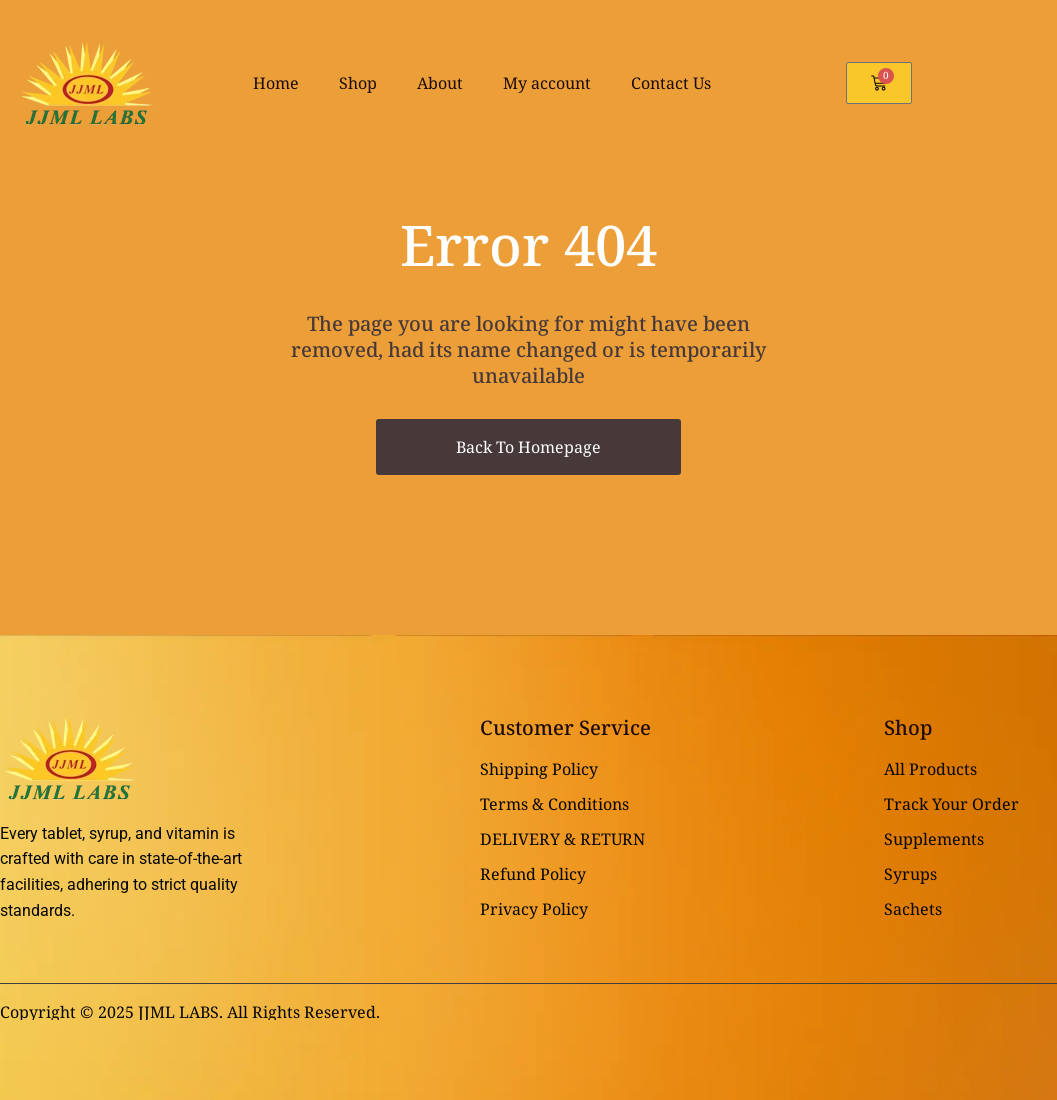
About (440, 83)
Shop (358, 83)
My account (547, 83)
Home (276, 83)
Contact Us (671, 83)
